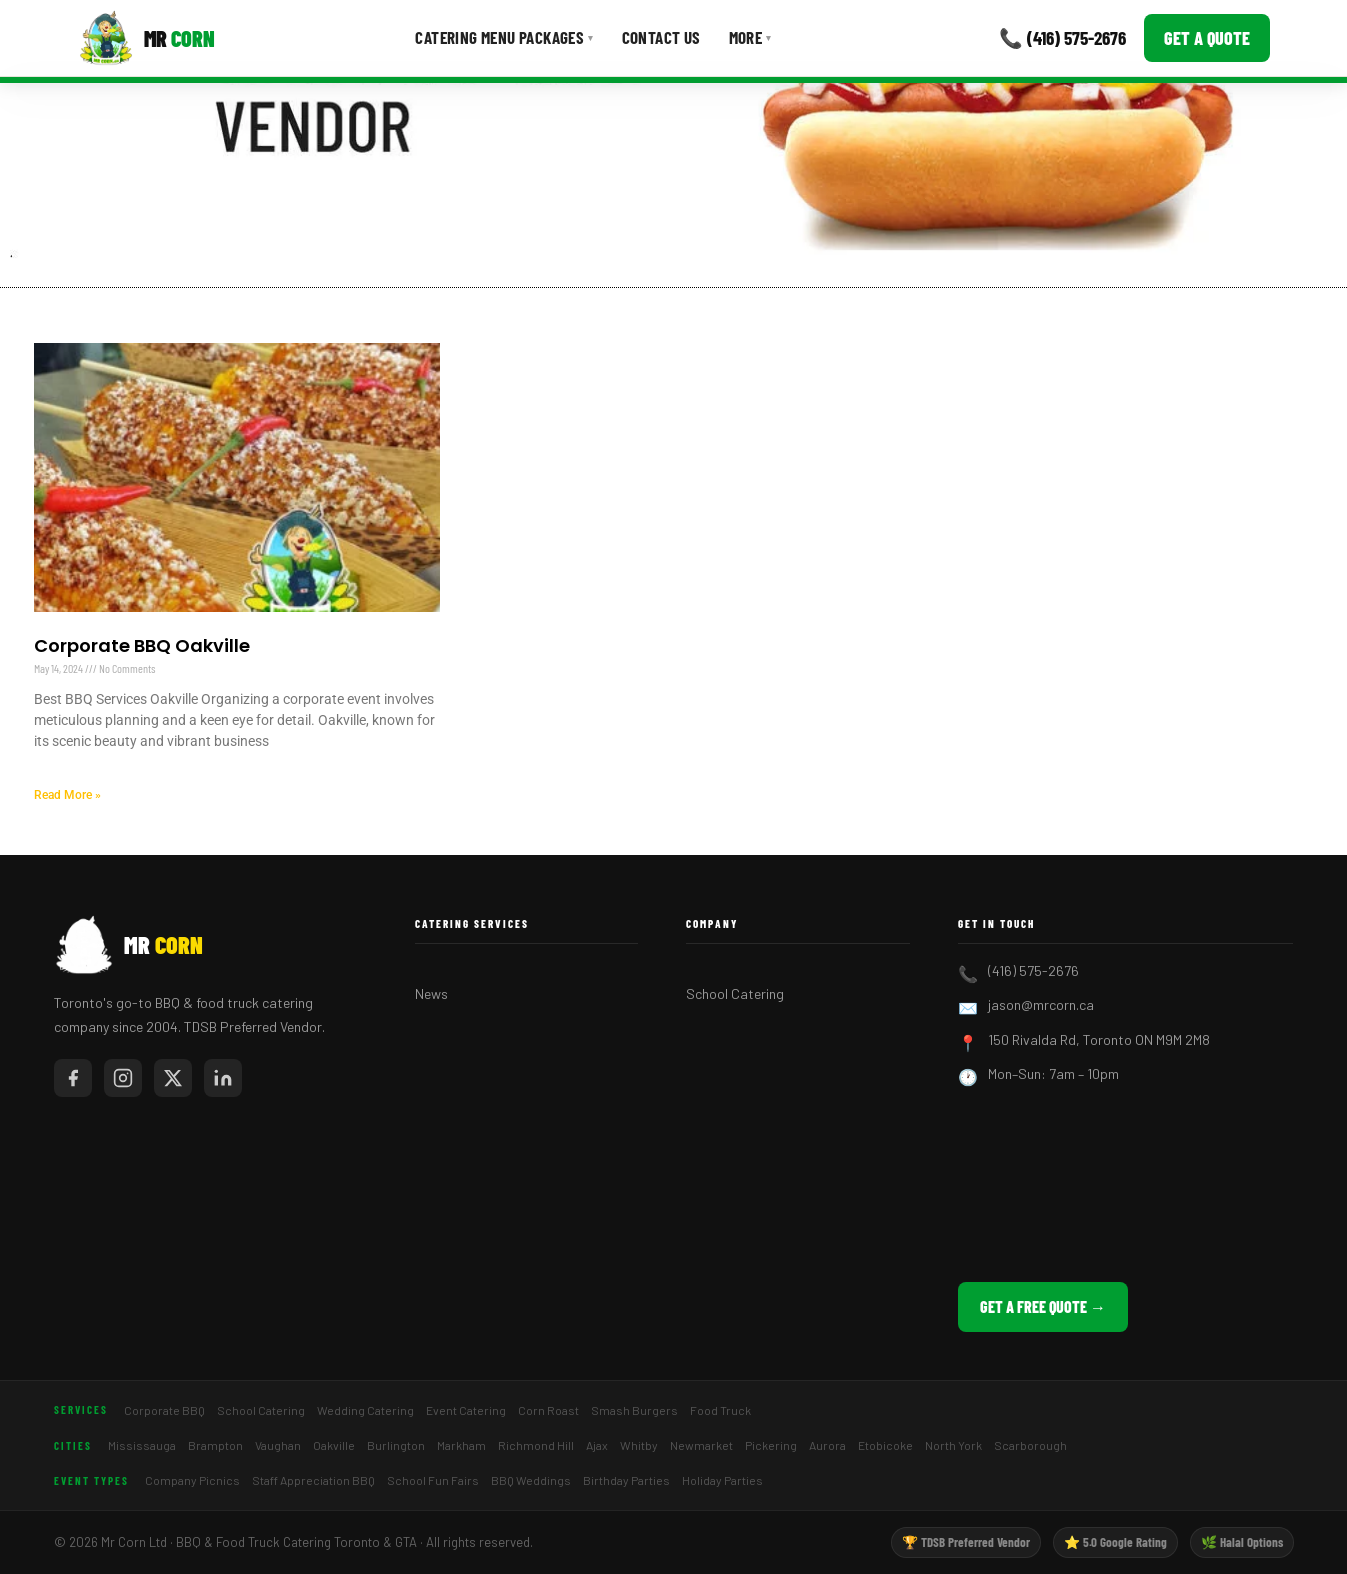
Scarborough (1030, 1445)
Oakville (334, 1445)
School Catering (735, 993)
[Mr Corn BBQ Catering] (146, 38)
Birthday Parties (626, 1480)
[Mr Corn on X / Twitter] (173, 1078)
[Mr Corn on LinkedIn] (223, 1078)
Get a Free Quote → (1043, 1306)
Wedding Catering (365, 1410)
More (750, 37)
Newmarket (701, 1445)
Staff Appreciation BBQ (313, 1480)
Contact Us (661, 37)
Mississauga (142, 1445)
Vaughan (278, 1445)
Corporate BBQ (164, 1410)
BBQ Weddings (531, 1480)
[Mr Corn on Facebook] (73, 1078)
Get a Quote (1207, 38)
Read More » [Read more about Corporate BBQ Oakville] (67, 795)
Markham (461, 1445)
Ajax (597, 1445)
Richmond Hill (536, 1445)
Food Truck (720, 1410)
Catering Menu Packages (504, 37)
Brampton (215, 1445)
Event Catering (466, 1410)
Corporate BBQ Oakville (142, 645)
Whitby (639, 1445)
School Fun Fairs (433, 1480)
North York (953, 1445)
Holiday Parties (722, 1480)
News (431, 993)
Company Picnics (192, 1480)
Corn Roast (548, 1410)
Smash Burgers (634, 1410)
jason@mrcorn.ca (1041, 1004)
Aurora (827, 1445)
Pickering (771, 1445)
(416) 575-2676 (1033, 970)
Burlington (396, 1445)
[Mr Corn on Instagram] (123, 1078)
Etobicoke (885, 1445)
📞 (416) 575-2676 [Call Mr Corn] (1062, 37)
